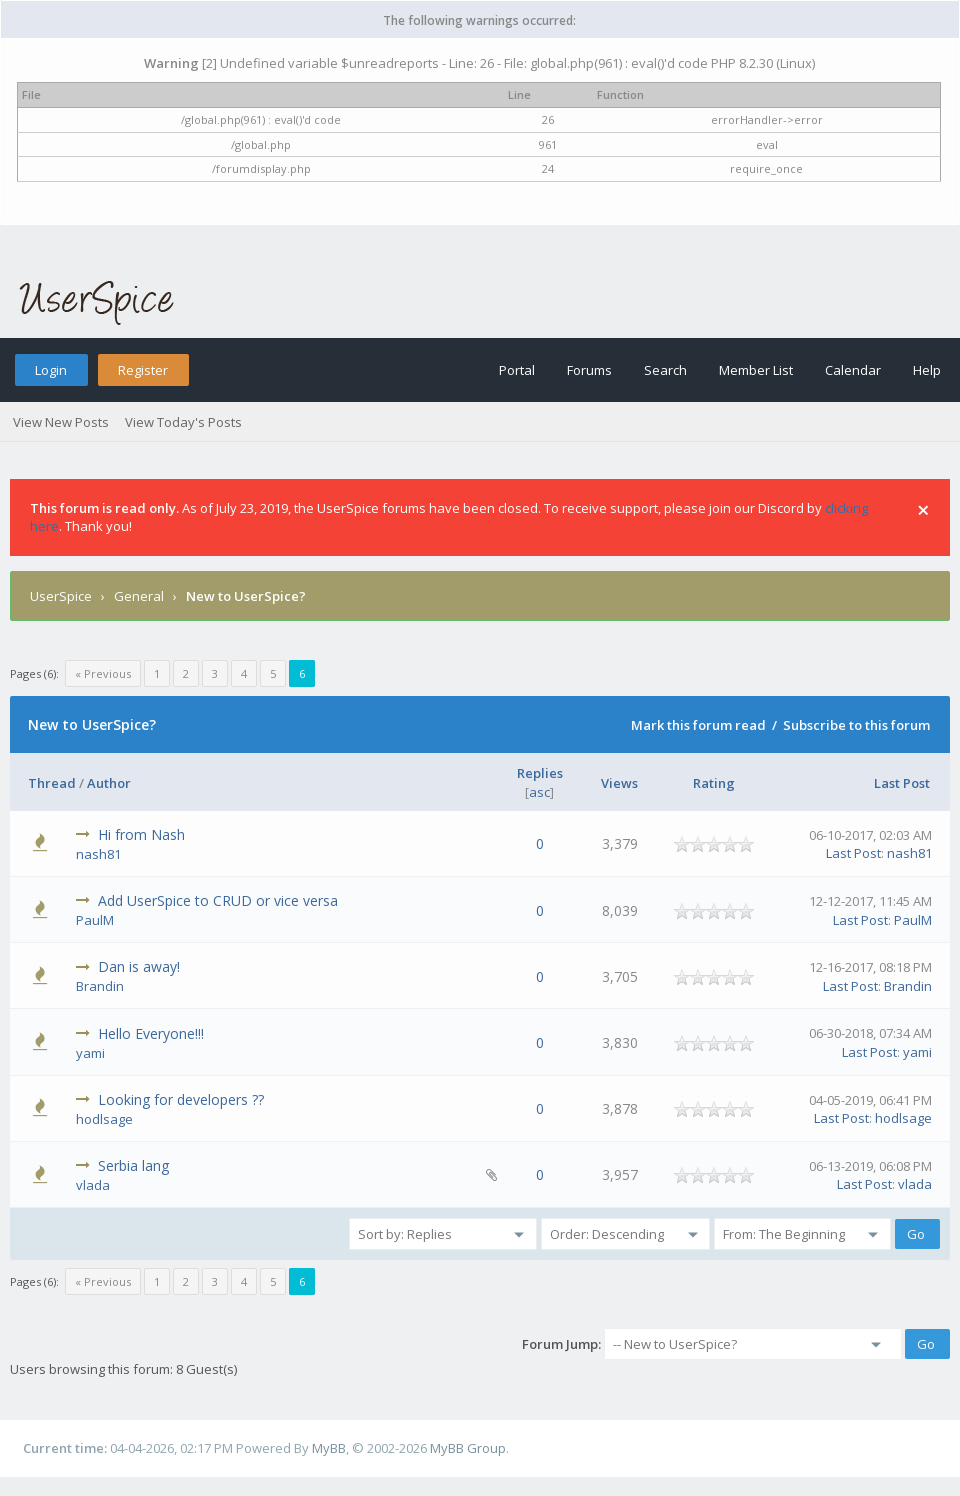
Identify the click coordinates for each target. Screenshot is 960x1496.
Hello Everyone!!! (151, 1033)
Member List (756, 370)
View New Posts (61, 422)
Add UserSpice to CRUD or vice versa (218, 900)
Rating (714, 783)
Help (927, 370)
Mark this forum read (698, 725)
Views (619, 783)
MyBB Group (468, 1448)
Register (143, 370)
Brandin (100, 986)
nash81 (98, 854)
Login (51, 370)
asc (539, 792)
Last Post (902, 783)
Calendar (853, 370)
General (139, 596)
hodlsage (104, 1119)
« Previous (103, 673)
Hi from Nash (141, 834)
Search (665, 370)
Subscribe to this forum (856, 725)
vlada (93, 1185)
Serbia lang (133, 1165)
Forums (589, 370)
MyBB (329, 1448)
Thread (52, 783)
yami (90, 1053)
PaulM (95, 920)
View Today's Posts (183, 422)
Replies (540, 773)
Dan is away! (139, 966)
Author (109, 783)
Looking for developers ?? (181, 1099)
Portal (517, 370)
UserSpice (61, 596)
